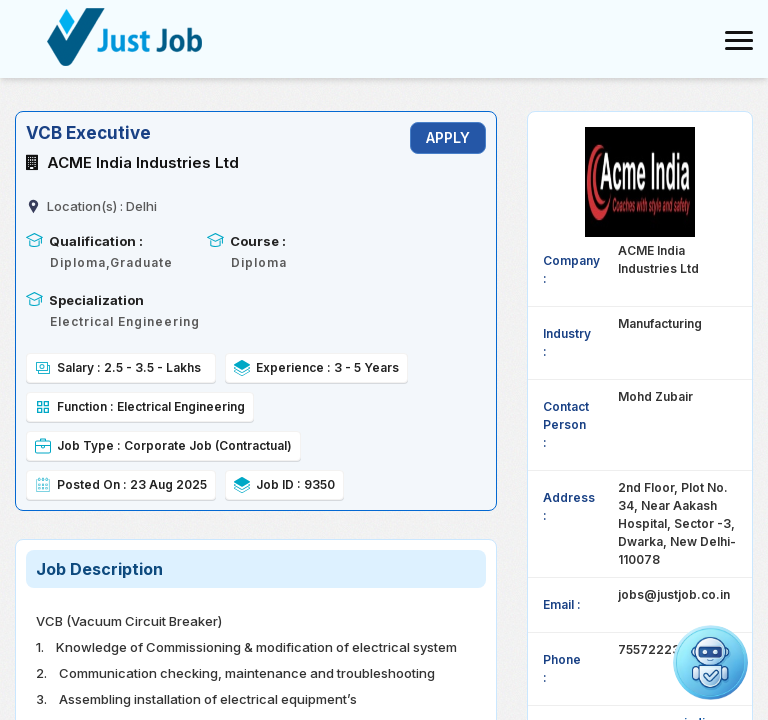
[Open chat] (710, 662)
